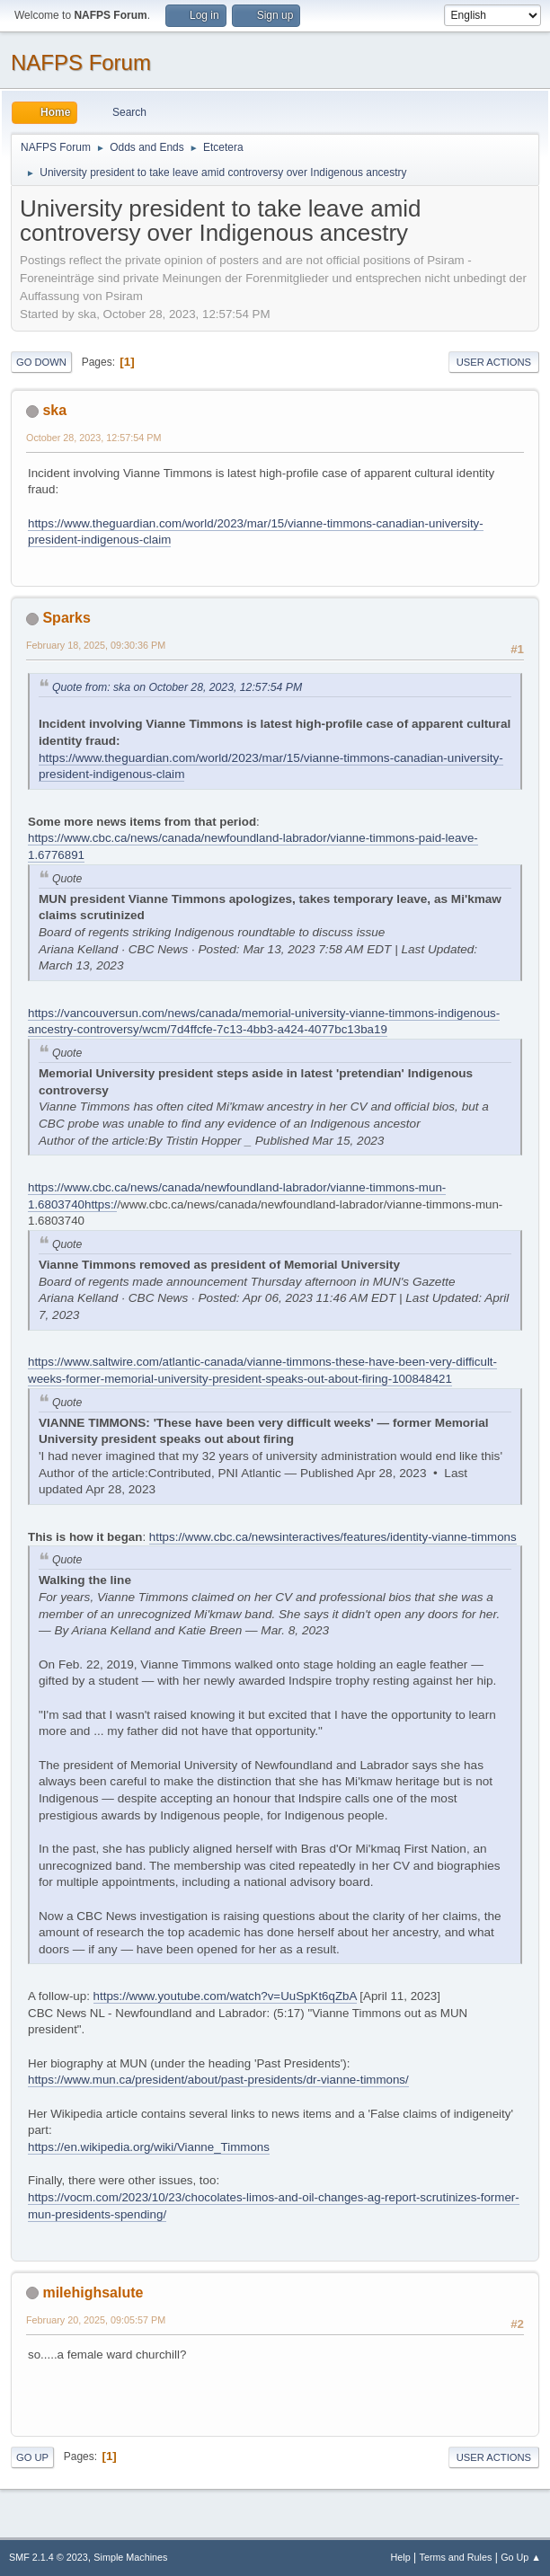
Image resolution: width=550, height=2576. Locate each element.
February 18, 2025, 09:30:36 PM (95, 645)
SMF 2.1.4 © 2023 (48, 2557)
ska (54, 410)
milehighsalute (92, 2292)
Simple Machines (130, 2557)
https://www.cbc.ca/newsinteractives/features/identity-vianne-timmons (333, 1537)
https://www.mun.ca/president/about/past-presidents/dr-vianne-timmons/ (218, 2079)
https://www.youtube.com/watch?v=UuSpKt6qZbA (225, 1996)
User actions (494, 362)
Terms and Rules (456, 2557)
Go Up (32, 2457)
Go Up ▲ (521, 2557)
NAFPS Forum (81, 62)
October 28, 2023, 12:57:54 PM (93, 437)
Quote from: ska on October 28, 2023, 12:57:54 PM (177, 687)
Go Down (41, 362)
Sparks (66, 617)
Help (401, 2557)
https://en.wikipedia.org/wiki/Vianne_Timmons (149, 2147)
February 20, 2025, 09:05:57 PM (95, 2320)
